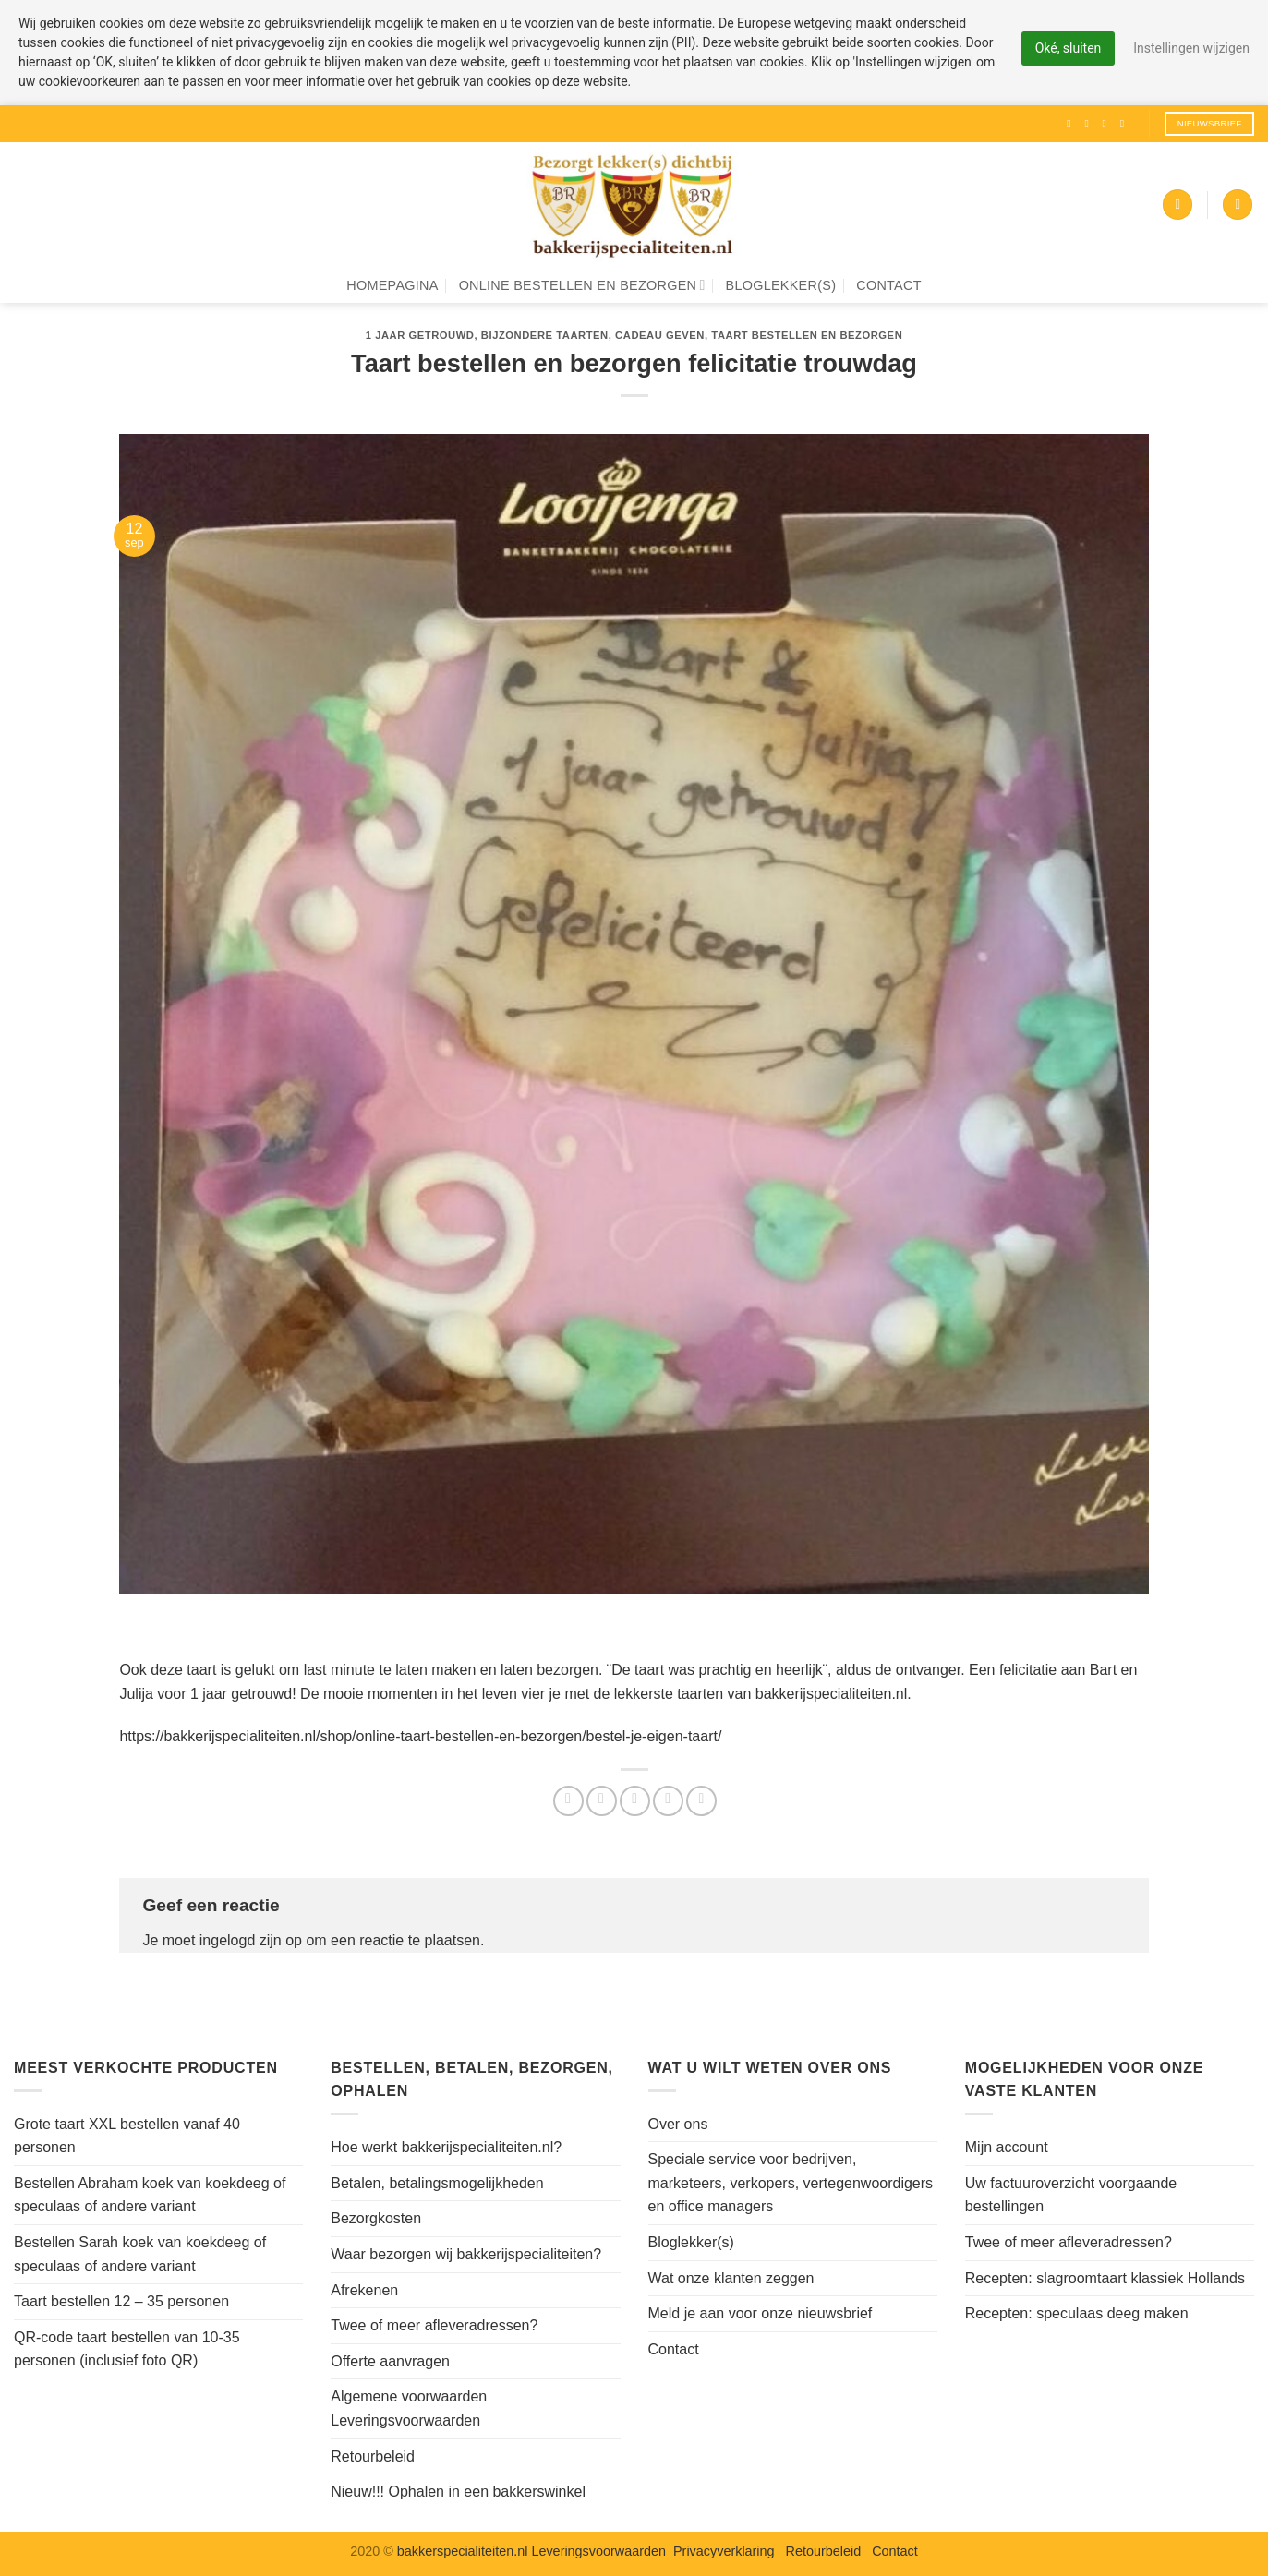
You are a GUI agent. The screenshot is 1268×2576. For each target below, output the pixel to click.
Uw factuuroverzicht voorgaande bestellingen (1071, 2195)
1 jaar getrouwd (420, 335)
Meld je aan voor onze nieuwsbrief (760, 2313)
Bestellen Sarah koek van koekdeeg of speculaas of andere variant (140, 2254)
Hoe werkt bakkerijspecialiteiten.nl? (446, 2147)
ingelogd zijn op (250, 1940)
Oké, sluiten (1067, 48)
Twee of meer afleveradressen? (434, 2325)
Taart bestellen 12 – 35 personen (121, 2301)
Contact (889, 285)
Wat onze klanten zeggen (731, 2278)
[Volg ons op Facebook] (1072, 123)
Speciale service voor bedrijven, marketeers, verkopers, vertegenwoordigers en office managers (791, 2182)
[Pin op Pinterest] (668, 1801)
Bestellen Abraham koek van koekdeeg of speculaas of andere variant (149, 2195)
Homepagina (392, 285)
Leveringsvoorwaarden (598, 2551)
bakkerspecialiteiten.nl (464, 2551)
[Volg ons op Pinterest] (1125, 123)
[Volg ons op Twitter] (1108, 123)
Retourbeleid (373, 2456)
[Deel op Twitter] (601, 1801)
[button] (1177, 204)
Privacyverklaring (724, 2551)
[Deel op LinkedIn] (701, 1801)
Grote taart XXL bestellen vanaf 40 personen (127, 2136)
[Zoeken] (1237, 204)
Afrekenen (364, 2290)
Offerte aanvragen (390, 2361)
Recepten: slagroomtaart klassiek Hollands (1105, 2278)
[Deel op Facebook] (568, 1801)
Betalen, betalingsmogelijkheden (437, 2183)
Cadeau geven (660, 335)
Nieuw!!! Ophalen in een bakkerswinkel (458, 2491)
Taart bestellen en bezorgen (806, 335)
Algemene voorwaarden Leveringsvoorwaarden (409, 2408)
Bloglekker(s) (781, 285)
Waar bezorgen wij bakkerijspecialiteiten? (466, 2254)
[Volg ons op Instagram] (1089, 123)
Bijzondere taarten (545, 335)
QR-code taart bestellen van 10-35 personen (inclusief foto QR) (127, 2349)
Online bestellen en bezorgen (582, 285)
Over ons (678, 2124)
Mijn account (1006, 2147)
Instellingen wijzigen (1191, 48)
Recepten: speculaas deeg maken (1077, 2313)
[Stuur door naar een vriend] (635, 1801)
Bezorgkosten (376, 2218)
